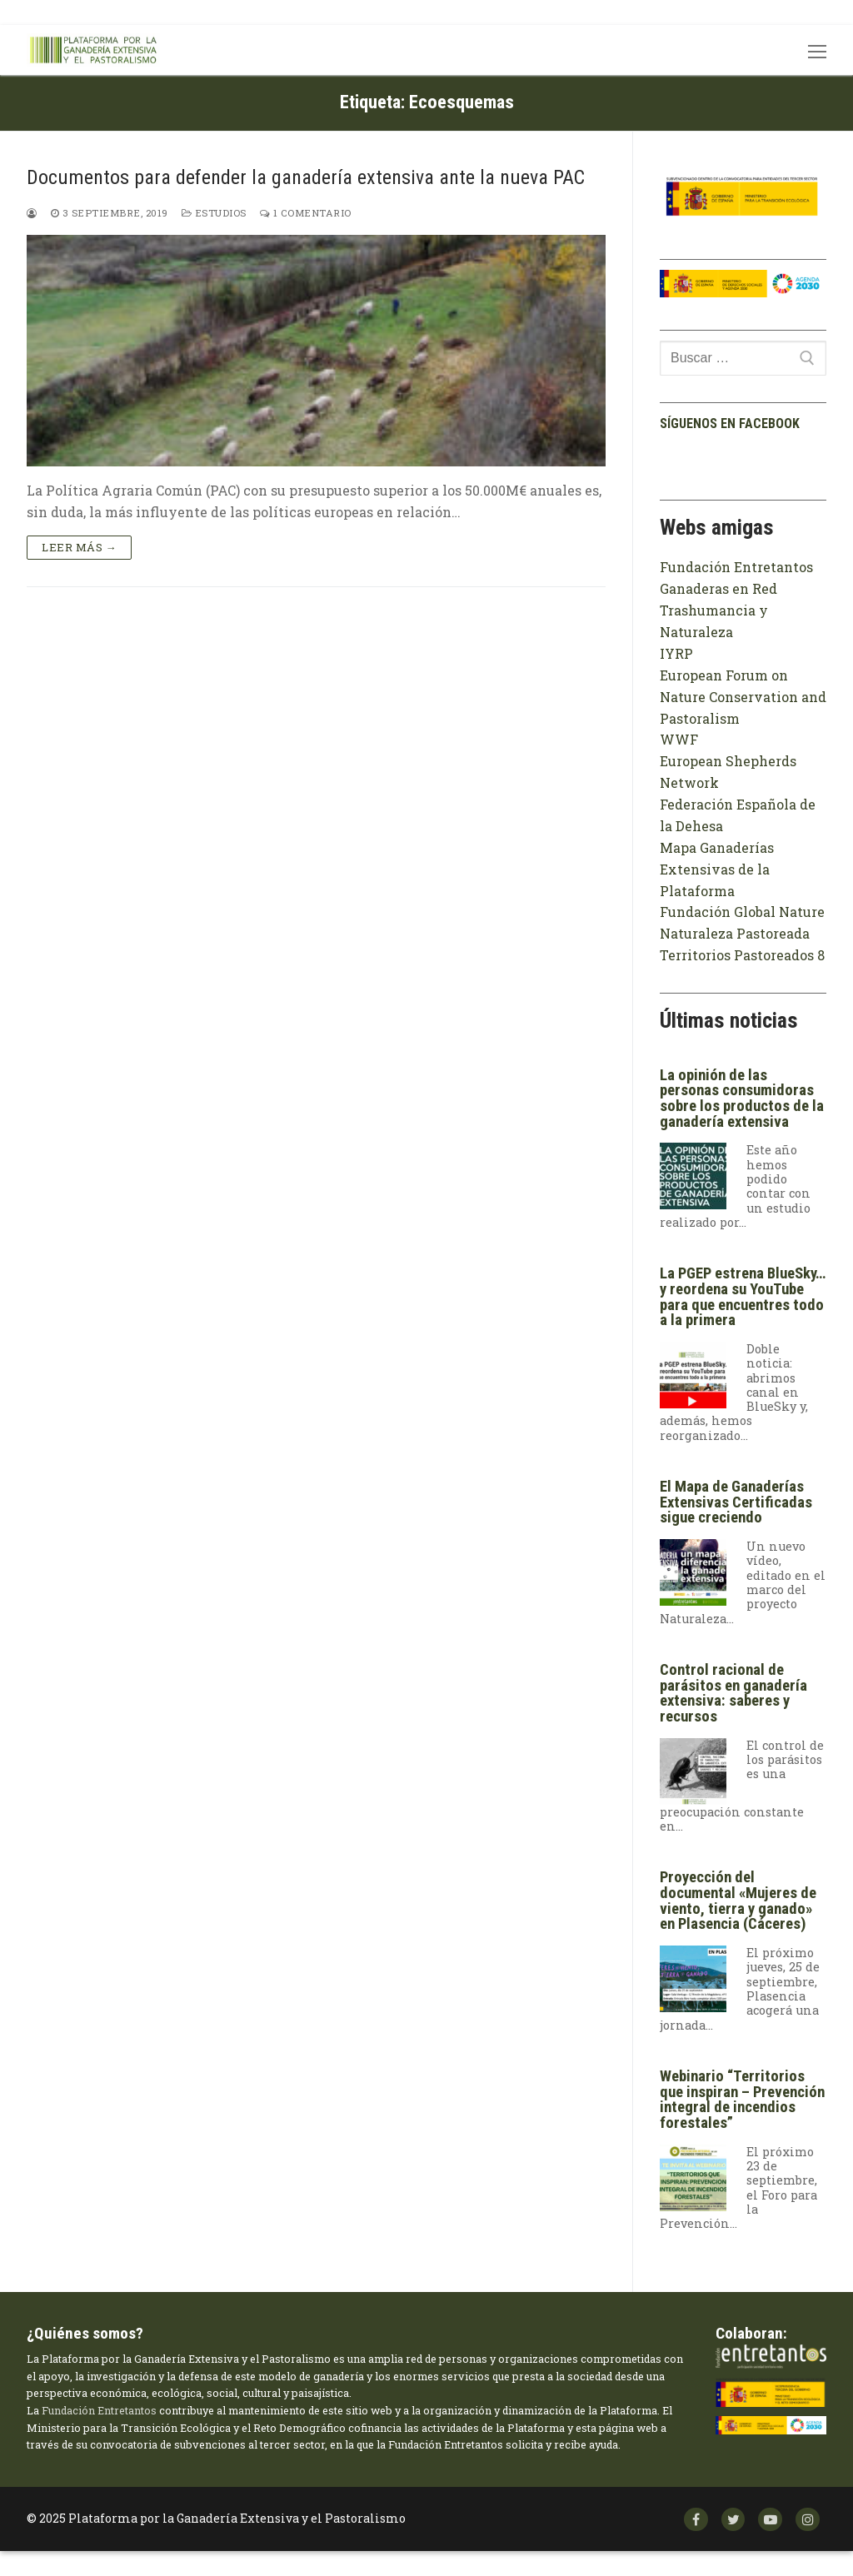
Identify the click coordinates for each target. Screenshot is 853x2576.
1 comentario (306, 213)
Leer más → (79, 547)
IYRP (676, 653)
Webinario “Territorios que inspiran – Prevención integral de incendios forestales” (742, 2099)
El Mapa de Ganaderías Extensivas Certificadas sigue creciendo (736, 1502)
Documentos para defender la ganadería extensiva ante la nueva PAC (306, 177)
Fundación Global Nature (742, 911)
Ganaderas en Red (718, 588)
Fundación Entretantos (736, 566)
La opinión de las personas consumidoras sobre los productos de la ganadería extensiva (742, 1098)
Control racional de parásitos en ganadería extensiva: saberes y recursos (733, 1693)
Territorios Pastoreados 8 (742, 955)
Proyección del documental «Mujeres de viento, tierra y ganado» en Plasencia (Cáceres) (738, 1900)
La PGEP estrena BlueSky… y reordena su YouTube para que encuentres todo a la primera (743, 1296)
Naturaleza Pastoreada (735, 933)
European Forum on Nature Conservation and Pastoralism (743, 696)
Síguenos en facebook (730, 423)
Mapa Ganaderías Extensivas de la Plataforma (717, 869)
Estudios (214, 213)
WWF (679, 739)
